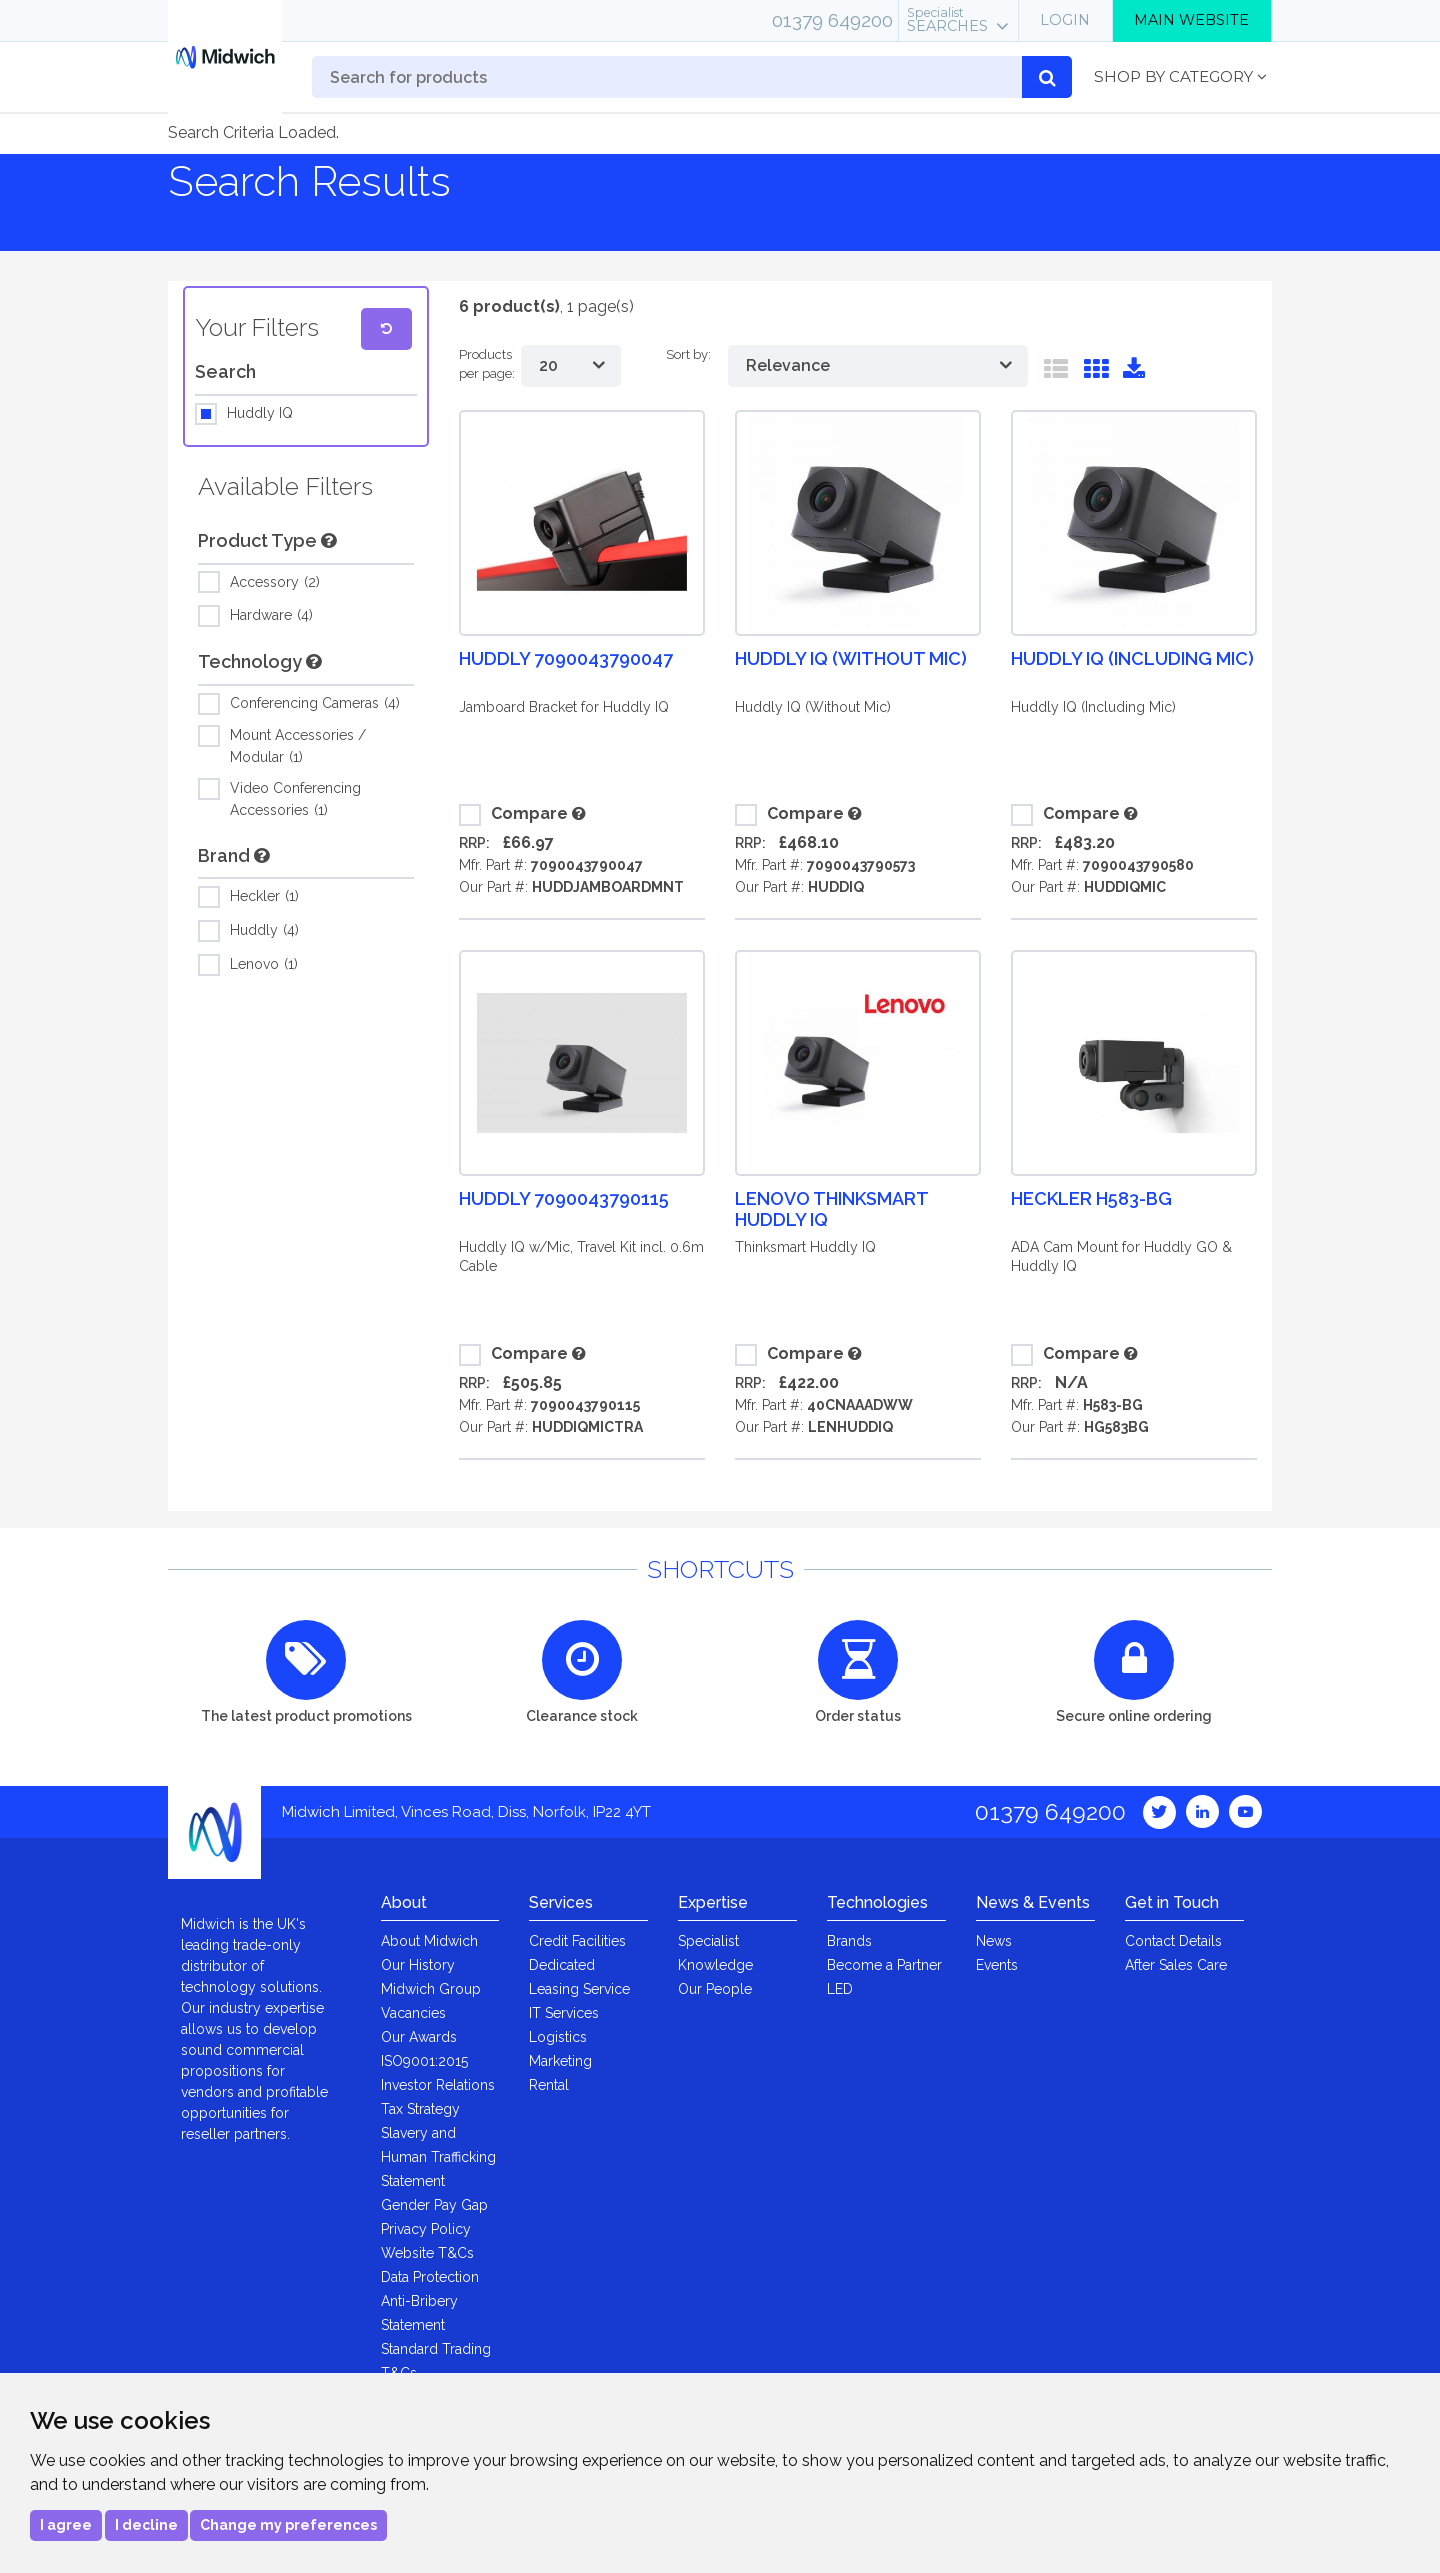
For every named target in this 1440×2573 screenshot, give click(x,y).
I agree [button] (66, 2525)
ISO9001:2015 (424, 2061)
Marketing (560, 2061)
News (994, 1941)
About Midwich (429, 1941)
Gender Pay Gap (434, 2205)
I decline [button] (146, 2525)
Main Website (1191, 20)
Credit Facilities (577, 1941)
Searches (947, 20)
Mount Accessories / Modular (298, 745)
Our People (715, 1989)
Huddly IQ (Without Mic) (851, 658)
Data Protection (430, 2277)
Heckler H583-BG (1091, 1198)
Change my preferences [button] (288, 2525)
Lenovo (264, 965)
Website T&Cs (427, 2253)
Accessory (275, 583)
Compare (513, 815)
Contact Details (1173, 1941)
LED (840, 1989)
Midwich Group (431, 1989)
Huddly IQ (260, 414)
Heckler (264, 897)
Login (1065, 20)
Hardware (271, 616)
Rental (549, 2085)
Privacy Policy (426, 2229)
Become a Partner (884, 1965)
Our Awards (419, 2037)
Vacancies (413, 2013)
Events (997, 1965)
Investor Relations (438, 2085)
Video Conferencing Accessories (295, 798)
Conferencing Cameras (315, 704)
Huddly (264, 931)
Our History (418, 1965)
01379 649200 (832, 20)
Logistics (558, 2037)
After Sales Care (1176, 1965)
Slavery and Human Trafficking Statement (438, 2157)
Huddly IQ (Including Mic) (1132, 658)
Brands (849, 1941)
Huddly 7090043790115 (564, 1198)
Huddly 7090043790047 (566, 658)
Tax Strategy (420, 2109)
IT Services (564, 2013)
